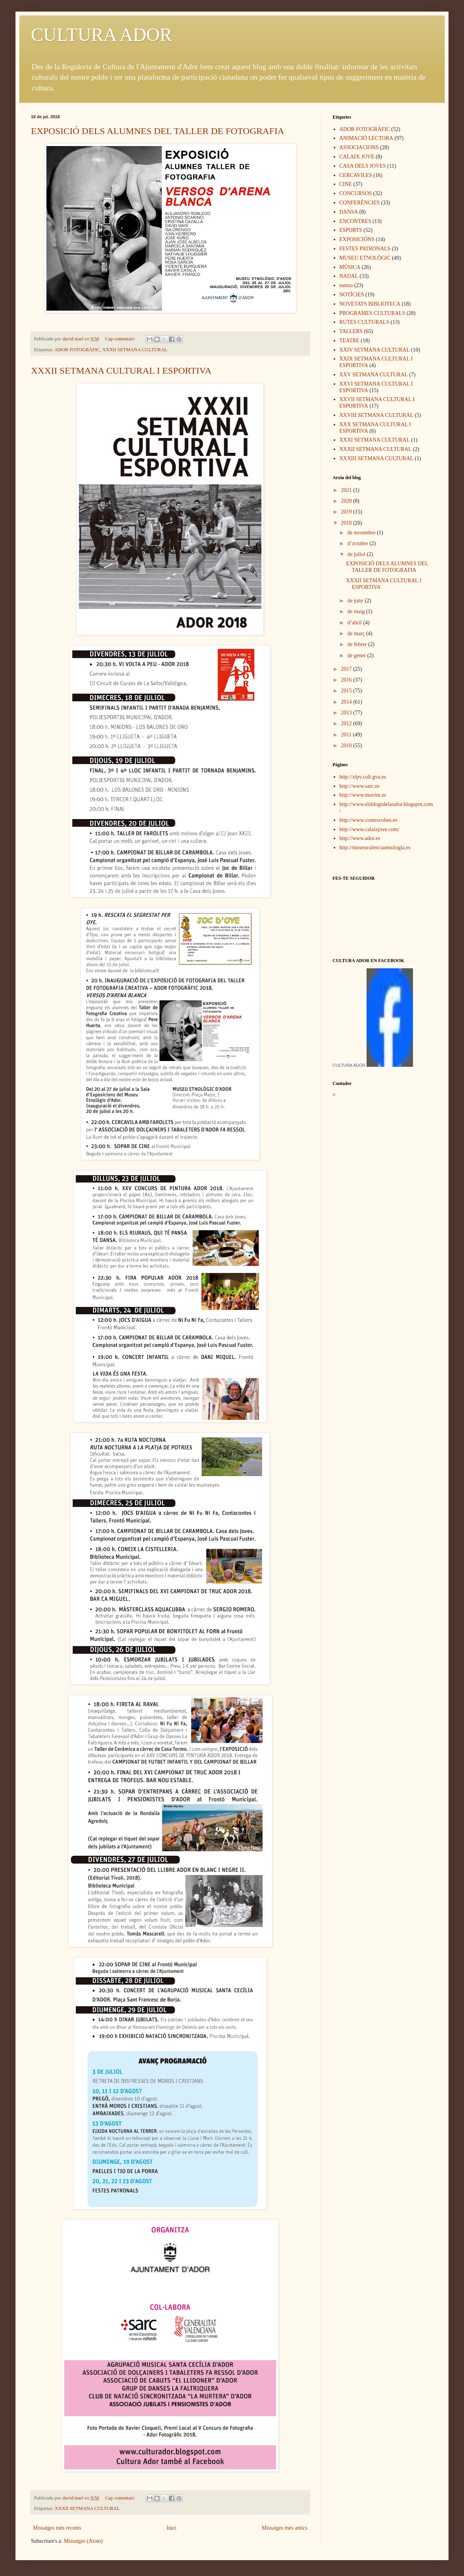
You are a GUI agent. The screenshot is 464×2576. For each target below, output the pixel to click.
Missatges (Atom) (83, 2541)
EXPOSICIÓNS (357, 239)
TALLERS (351, 331)
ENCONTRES (355, 221)
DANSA (348, 212)
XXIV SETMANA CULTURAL (374, 350)
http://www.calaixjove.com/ (369, 829)
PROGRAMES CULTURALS (372, 313)
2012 (347, 723)
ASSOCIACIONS (359, 147)
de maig (356, 611)
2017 (347, 669)
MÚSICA (349, 267)
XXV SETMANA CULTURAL (373, 374)
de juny (356, 601)
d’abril (355, 623)
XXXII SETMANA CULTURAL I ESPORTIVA (121, 371)
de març (356, 633)
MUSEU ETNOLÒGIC (365, 258)
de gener (357, 655)
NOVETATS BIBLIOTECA (370, 304)
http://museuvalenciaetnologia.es (375, 847)
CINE (345, 184)
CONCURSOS (355, 193)
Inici (172, 2528)
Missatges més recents (57, 2528)
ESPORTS (350, 230)
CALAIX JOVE (357, 157)
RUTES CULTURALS (364, 322)
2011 (347, 735)
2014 (347, 702)
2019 (347, 512)
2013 (347, 713)
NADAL (348, 276)
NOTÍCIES (351, 295)
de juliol (357, 554)
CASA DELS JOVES (362, 166)
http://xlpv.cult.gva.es (362, 777)
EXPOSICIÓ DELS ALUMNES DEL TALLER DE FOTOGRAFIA (157, 131)
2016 (347, 680)
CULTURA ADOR (101, 34)
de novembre (362, 533)
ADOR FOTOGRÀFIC (77, 349)
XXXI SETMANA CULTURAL (374, 440)
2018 (347, 523)
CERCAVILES (355, 175)
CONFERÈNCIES (359, 203)
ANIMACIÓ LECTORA (366, 138)
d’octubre (358, 543)
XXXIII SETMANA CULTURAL (376, 458)
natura (346, 285)
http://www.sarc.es (359, 786)
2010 (347, 745)
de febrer (357, 644)
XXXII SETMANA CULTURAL (134, 349)
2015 (347, 691)
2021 (347, 490)
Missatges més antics (284, 2528)
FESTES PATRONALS (365, 249)
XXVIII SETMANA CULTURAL (376, 415)
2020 (347, 501)
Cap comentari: (120, 339)
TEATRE (349, 340)
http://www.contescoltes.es (368, 820)
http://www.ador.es (359, 838)
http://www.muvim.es (362, 795)
